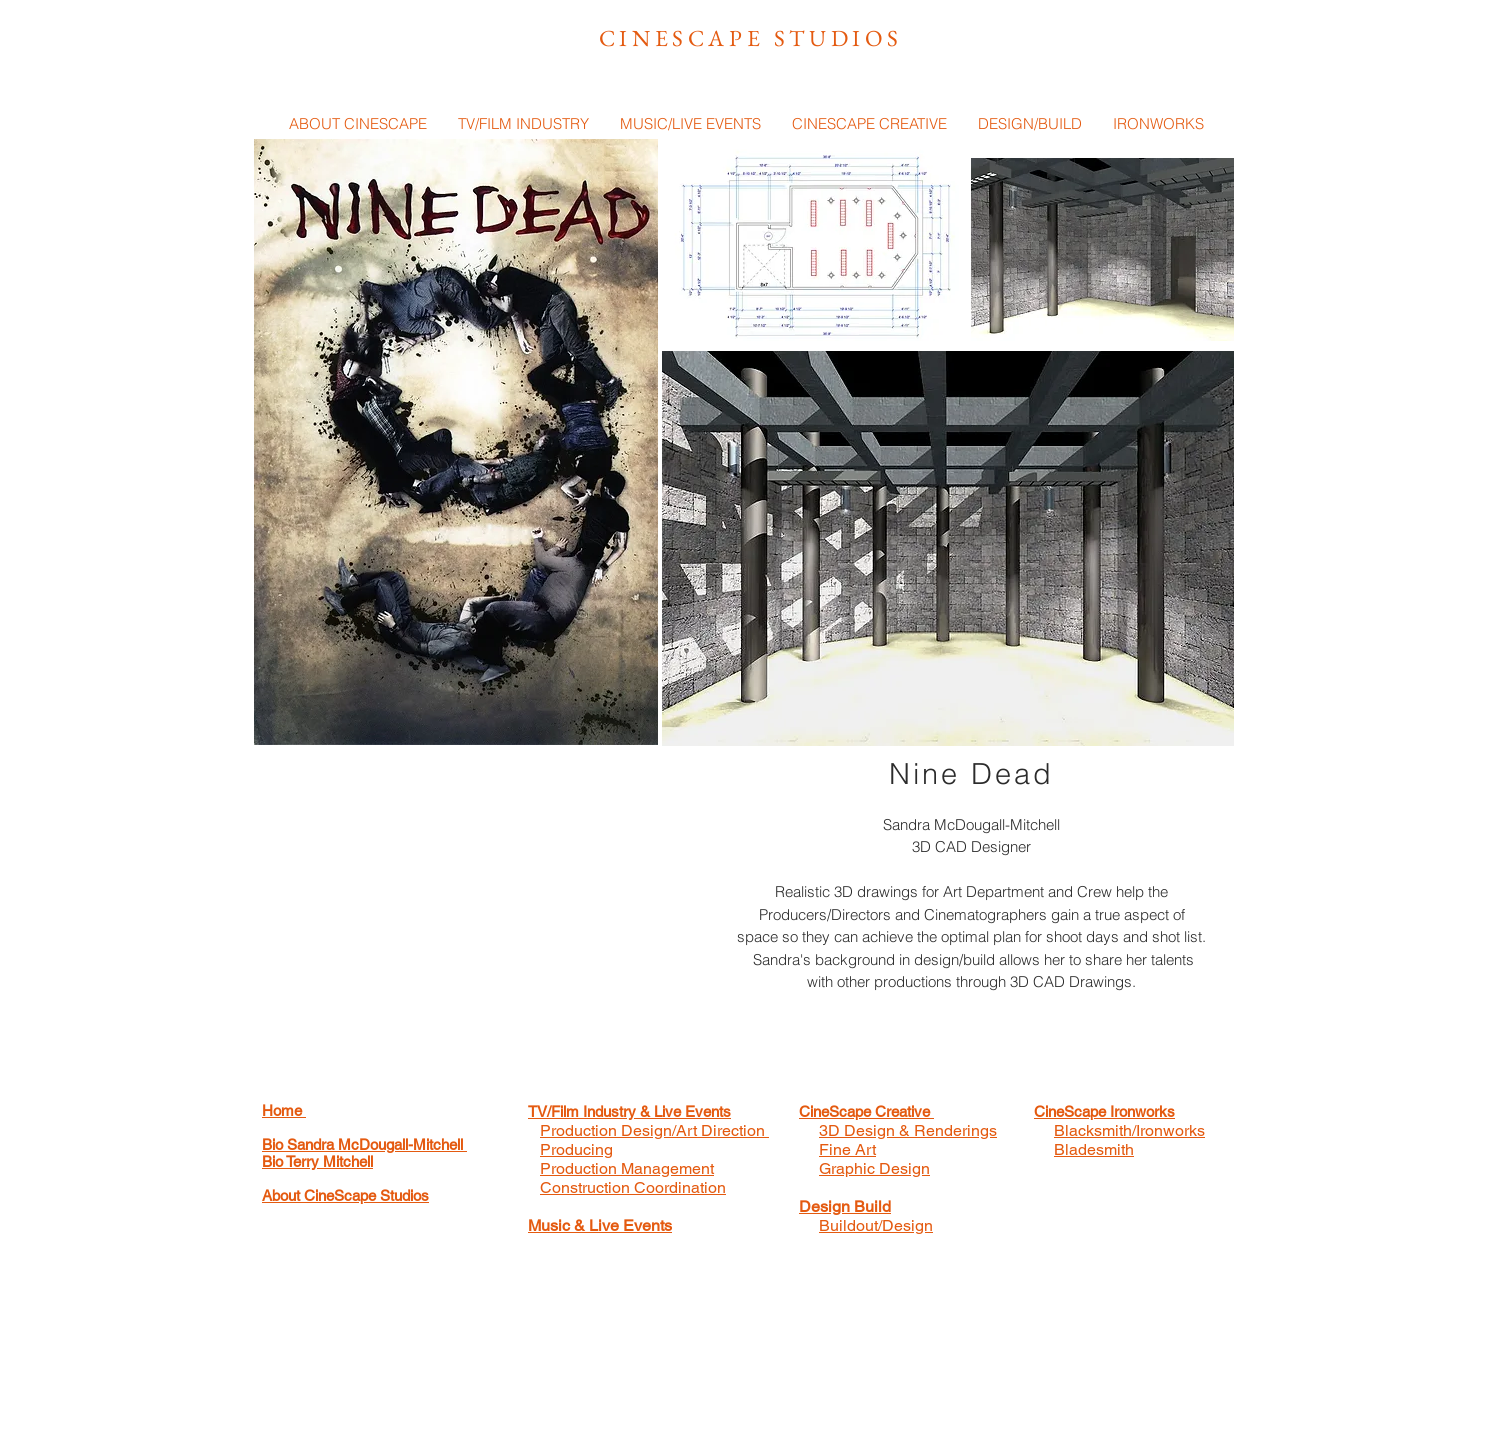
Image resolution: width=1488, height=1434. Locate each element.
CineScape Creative (866, 1111)
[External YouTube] (474, 920)
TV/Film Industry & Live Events (629, 1111)
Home (284, 1110)
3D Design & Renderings (908, 1130)
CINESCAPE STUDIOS (751, 38)
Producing (576, 1149)
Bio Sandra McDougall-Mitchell (364, 1144)
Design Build (845, 1206)
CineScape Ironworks (1104, 1111)
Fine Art (847, 1149)
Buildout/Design (876, 1225)
